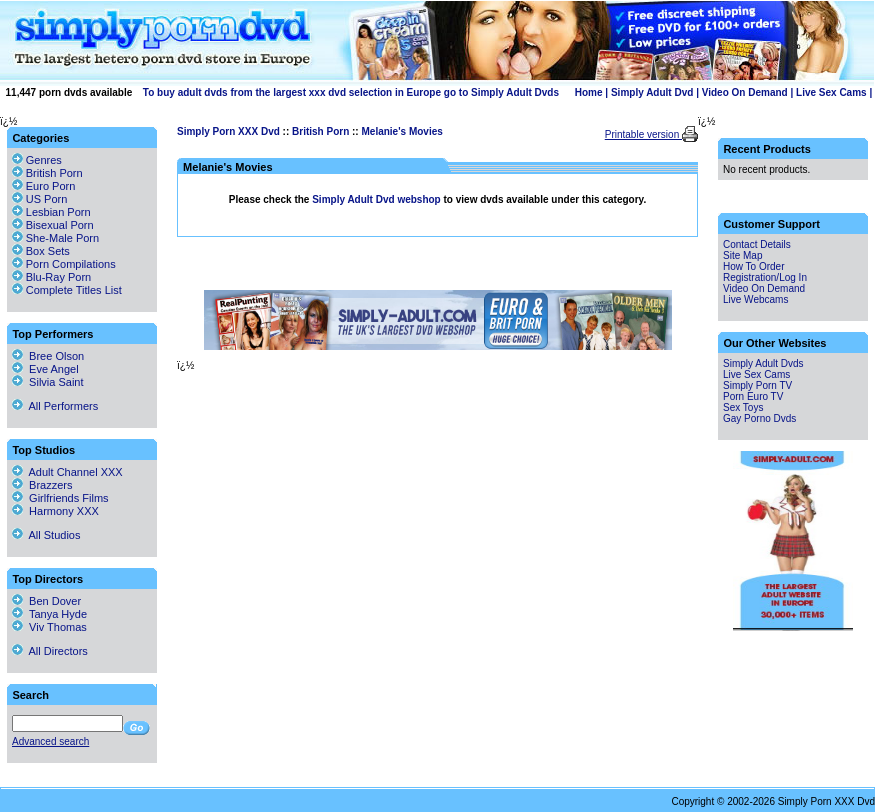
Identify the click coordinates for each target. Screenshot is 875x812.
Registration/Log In (765, 277)
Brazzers (42, 485)
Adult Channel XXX (67, 472)
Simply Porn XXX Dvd (228, 131)
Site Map (742, 255)
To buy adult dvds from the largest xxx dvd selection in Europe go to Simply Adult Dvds (351, 92)
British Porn (320, 131)
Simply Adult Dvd (652, 92)
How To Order (754, 266)
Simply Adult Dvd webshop (377, 199)
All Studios (46, 535)
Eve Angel (45, 369)
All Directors (50, 651)
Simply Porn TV (757, 385)
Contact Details (757, 244)
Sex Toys (743, 407)
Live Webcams (755, 299)
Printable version (643, 134)
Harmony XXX (55, 511)
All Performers (55, 406)
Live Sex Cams (831, 92)
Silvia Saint (48, 382)
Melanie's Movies (401, 131)
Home (589, 92)
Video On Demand (745, 92)
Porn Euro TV (753, 396)
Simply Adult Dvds (763, 363)
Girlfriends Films (60, 498)
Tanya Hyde (49, 614)
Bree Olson (48, 356)
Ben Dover (46, 601)
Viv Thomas (49, 627)
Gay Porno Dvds (759, 418)
